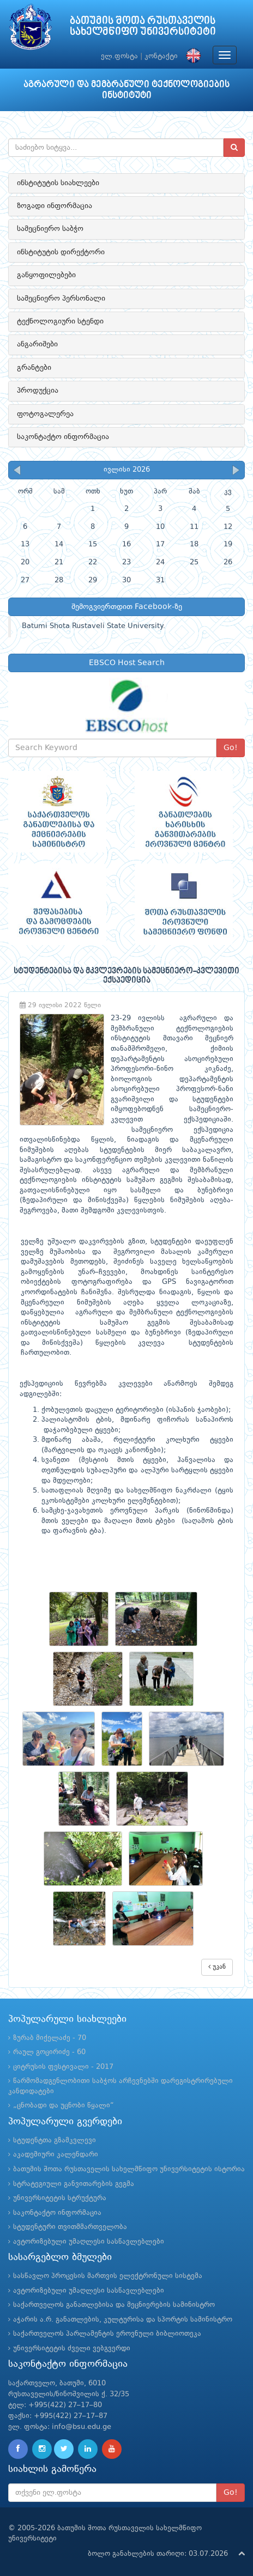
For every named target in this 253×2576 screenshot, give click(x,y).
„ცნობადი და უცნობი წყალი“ (63, 2105)
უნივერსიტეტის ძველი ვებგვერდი (71, 2348)
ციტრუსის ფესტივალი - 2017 (63, 2066)
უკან (217, 1966)
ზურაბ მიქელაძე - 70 (49, 2038)
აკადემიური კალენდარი (55, 2154)
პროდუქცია (37, 390)
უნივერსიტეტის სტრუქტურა (59, 2198)
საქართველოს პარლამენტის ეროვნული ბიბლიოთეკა (107, 2333)
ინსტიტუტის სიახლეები (58, 183)
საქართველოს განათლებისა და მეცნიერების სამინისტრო (114, 2305)
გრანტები (34, 368)
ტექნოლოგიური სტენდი (60, 321)
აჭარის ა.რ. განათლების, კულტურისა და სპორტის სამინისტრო (122, 2319)
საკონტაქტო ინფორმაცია (63, 437)
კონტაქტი (161, 56)
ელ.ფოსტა (119, 56)
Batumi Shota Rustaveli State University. (93, 626)
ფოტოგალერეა (45, 414)
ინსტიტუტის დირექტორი (61, 252)
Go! (231, 748)
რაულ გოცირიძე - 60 (49, 2052)
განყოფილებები (46, 275)
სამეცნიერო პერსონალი (61, 298)
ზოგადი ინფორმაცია (54, 206)
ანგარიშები (37, 344)
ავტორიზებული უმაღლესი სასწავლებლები (88, 2241)
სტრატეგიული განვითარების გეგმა (73, 2184)
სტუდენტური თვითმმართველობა (70, 2227)
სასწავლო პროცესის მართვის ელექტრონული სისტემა (107, 2276)
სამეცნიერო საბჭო (50, 229)
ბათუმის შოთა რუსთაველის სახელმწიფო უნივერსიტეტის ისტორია (129, 2169)
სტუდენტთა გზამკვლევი (54, 2140)
